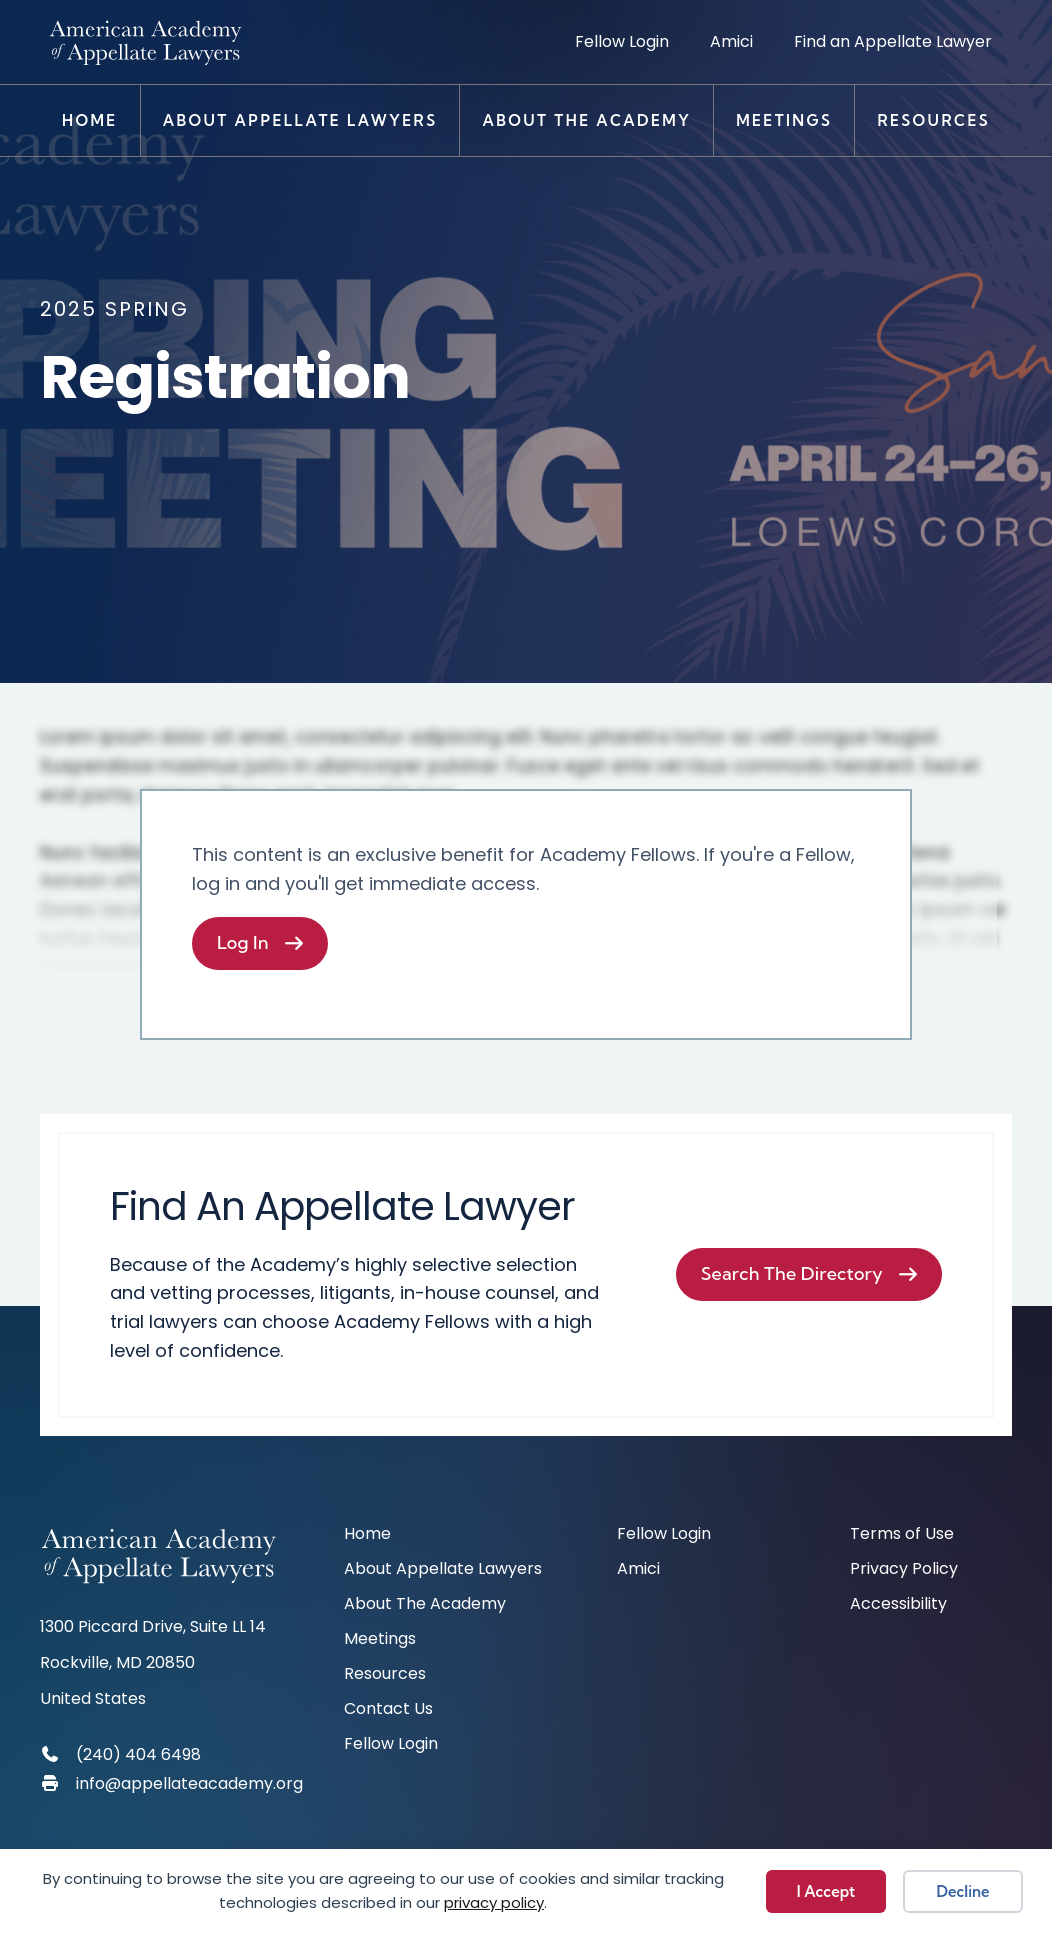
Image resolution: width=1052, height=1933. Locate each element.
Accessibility (898, 1605)
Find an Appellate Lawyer (893, 41)
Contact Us (388, 1710)
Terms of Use (902, 1535)
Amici (731, 41)
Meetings (784, 120)
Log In (243, 942)
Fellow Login (622, 41)
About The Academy (586, 120)
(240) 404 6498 (138, 1754)
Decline (963, 1891)
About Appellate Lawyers (300, 120)
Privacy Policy (904, 1570)
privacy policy (494, 1902)
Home (90, 120)
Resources (933, 120)
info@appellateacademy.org (189, 1783)
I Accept (826, 1891)
